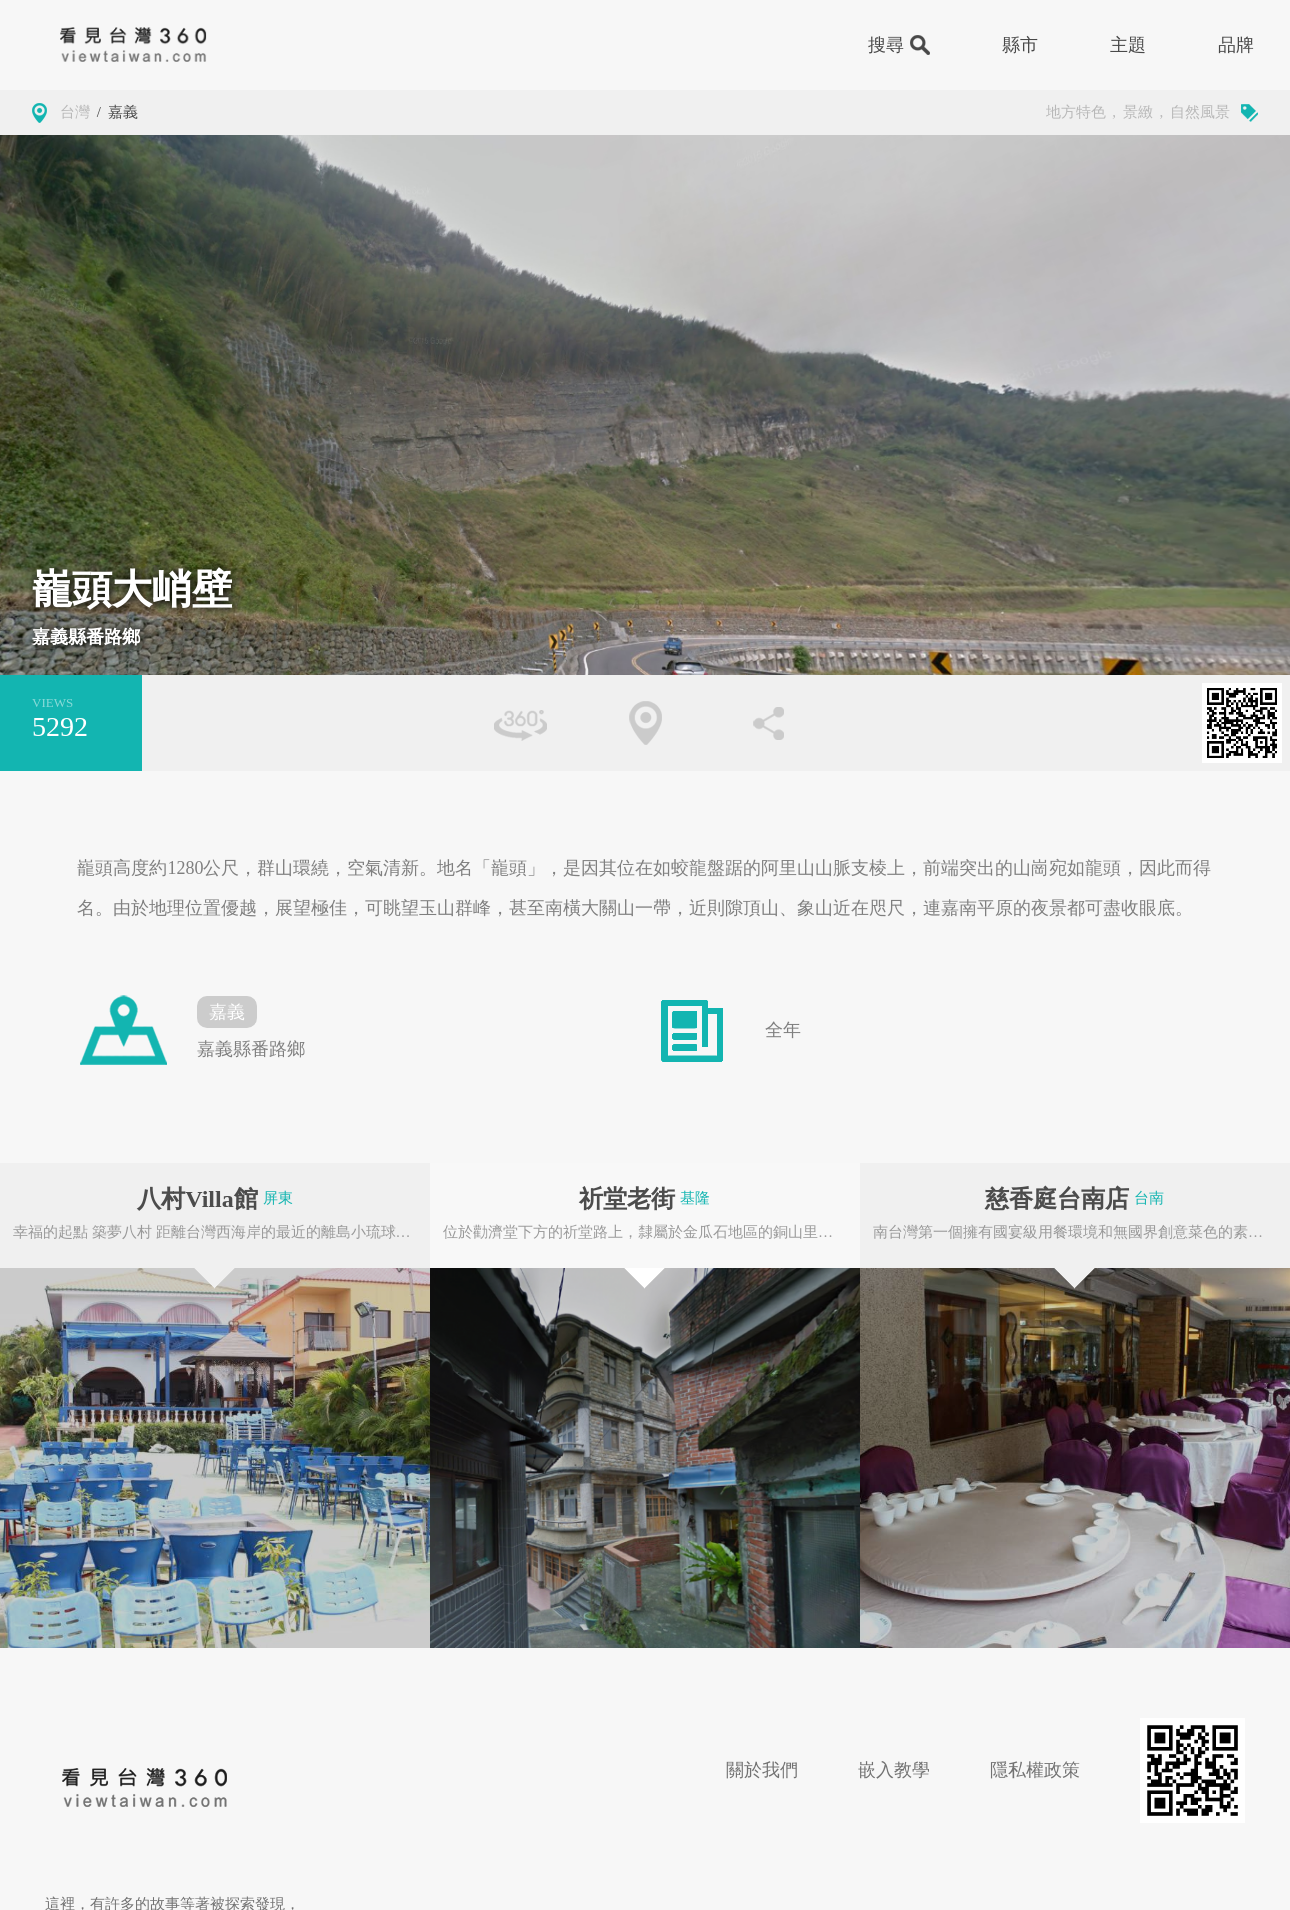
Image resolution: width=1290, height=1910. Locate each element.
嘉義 (123, 112)
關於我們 (762, 1770)
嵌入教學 (894, 1770)
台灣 (75, 112)
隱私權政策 (1035, 1770)
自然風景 (1200, 112)
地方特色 (1076, 112)
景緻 (1138, 112)
